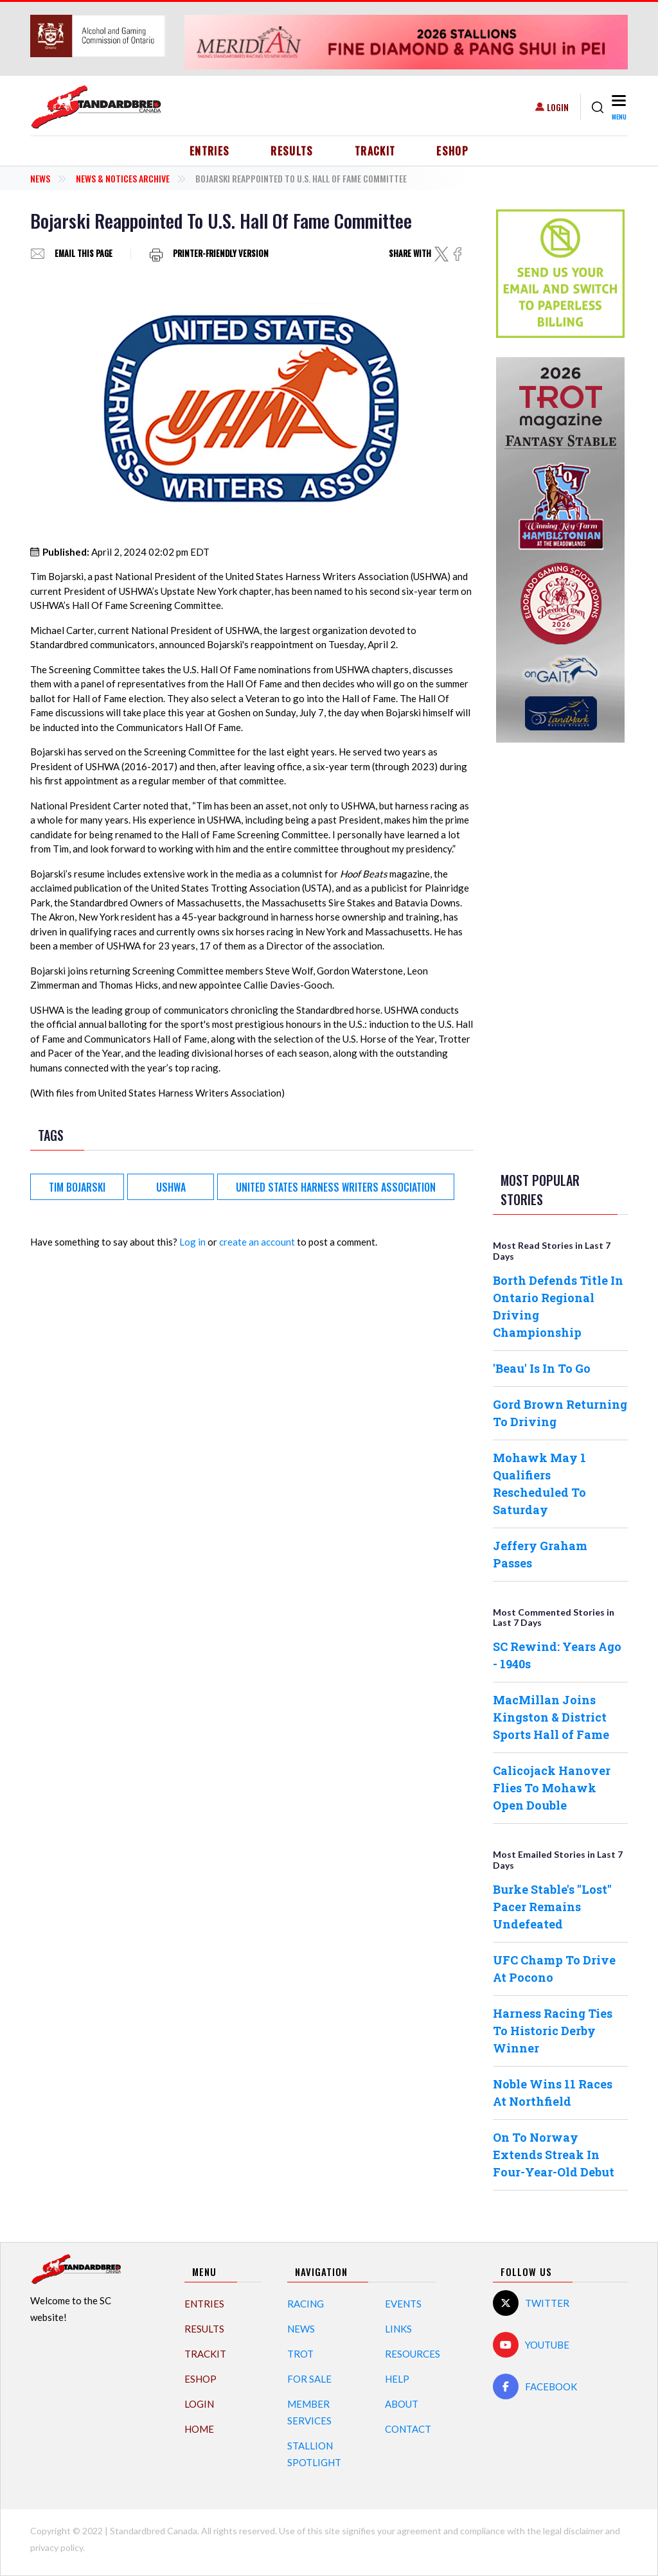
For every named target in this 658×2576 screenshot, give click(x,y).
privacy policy (56, 2547)
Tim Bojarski (77, 1187)
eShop (452, 151)
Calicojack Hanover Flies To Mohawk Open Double (551, 1788)
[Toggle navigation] (618, 107)
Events (403, 2303)
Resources (412, 2354)
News (40, 178)
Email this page (83, 254)
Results (292, 151)
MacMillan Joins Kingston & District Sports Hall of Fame (551, 1717)
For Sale (309, 2379)
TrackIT (375, 151)
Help (397, 2379)
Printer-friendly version (221, 254)
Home (199, 2429)
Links (398, 2328)
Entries (210, 151)
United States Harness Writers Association (336, 1187)
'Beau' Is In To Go (542, 1368)
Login (558, 107)
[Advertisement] (560, 954)
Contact (408, 2429)
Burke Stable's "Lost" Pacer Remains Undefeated (552, 1907)
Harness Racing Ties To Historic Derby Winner (552, 2031)
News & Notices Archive (123, 178)
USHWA (171, 1187)
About (401, 2404)
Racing (305, 2303)
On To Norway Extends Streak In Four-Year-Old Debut (553, 2155)
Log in (192, 1242)
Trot (300, 2354)
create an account (257, 1242)
